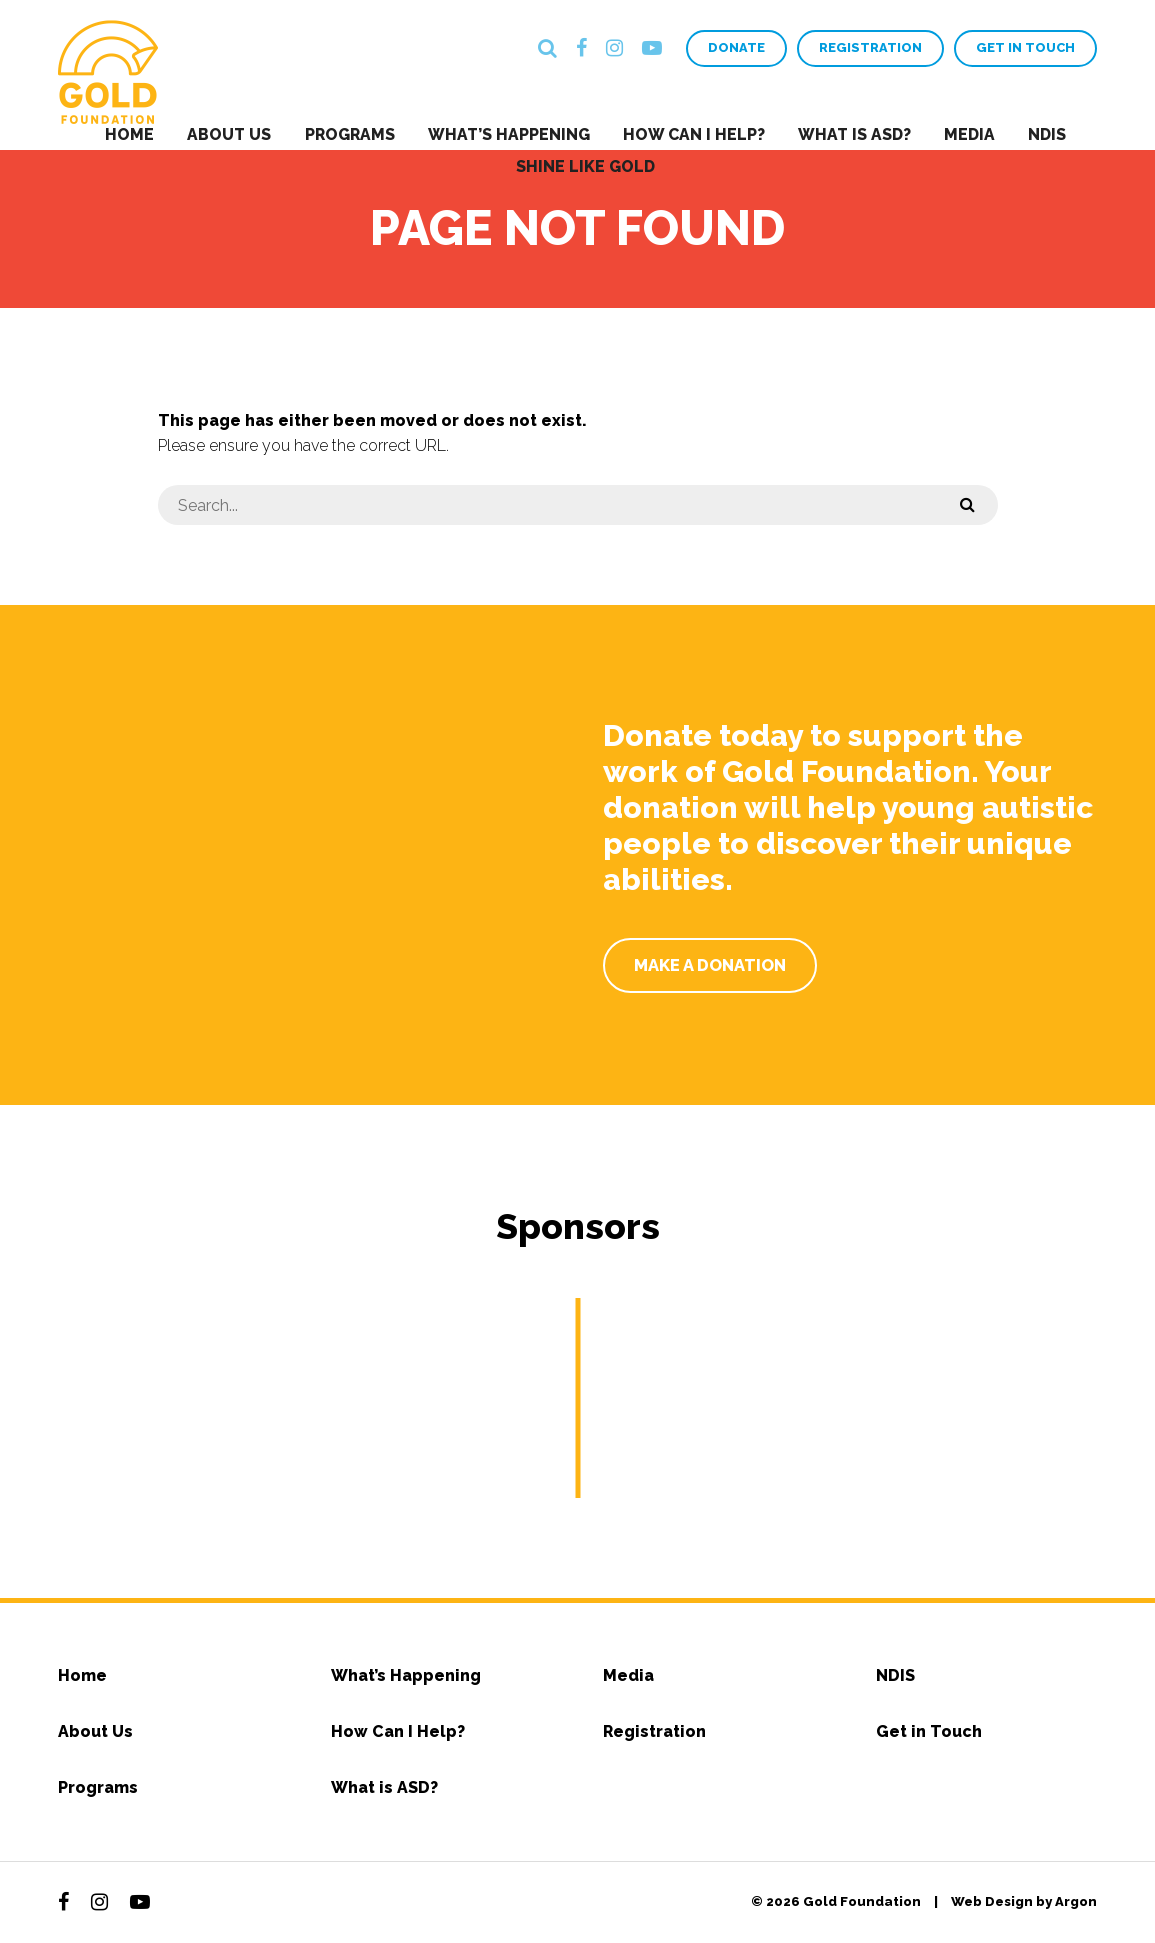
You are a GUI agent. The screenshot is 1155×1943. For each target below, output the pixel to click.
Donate (735, 48)
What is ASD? (844, 133)
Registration (869, 48)
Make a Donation (712, 964)
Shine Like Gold (587, 162)
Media (952, 133)
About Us (250, 133)
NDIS (1021, 133)
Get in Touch (1025, 48)
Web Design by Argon (1024, 1901)
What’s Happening (514, 133)
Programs (362, 133)
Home (159, 133)
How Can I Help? (691, 133)
